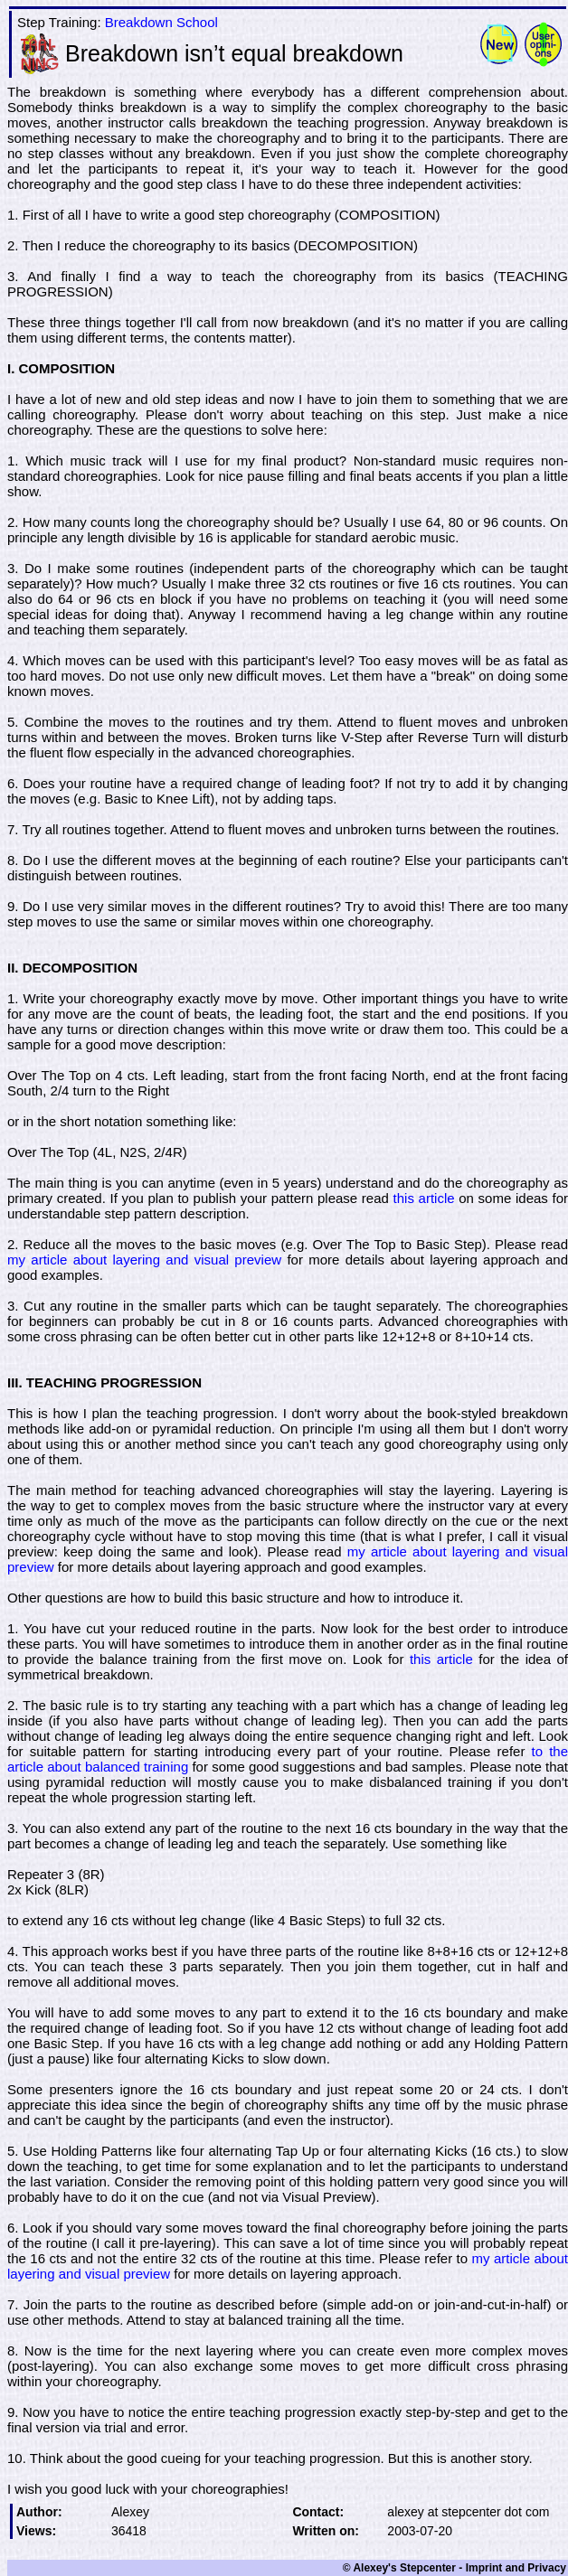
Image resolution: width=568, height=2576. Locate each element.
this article (424, 1198)
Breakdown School (161, 22)
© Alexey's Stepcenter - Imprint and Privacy (454, 2568)
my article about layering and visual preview (144, 1259)
